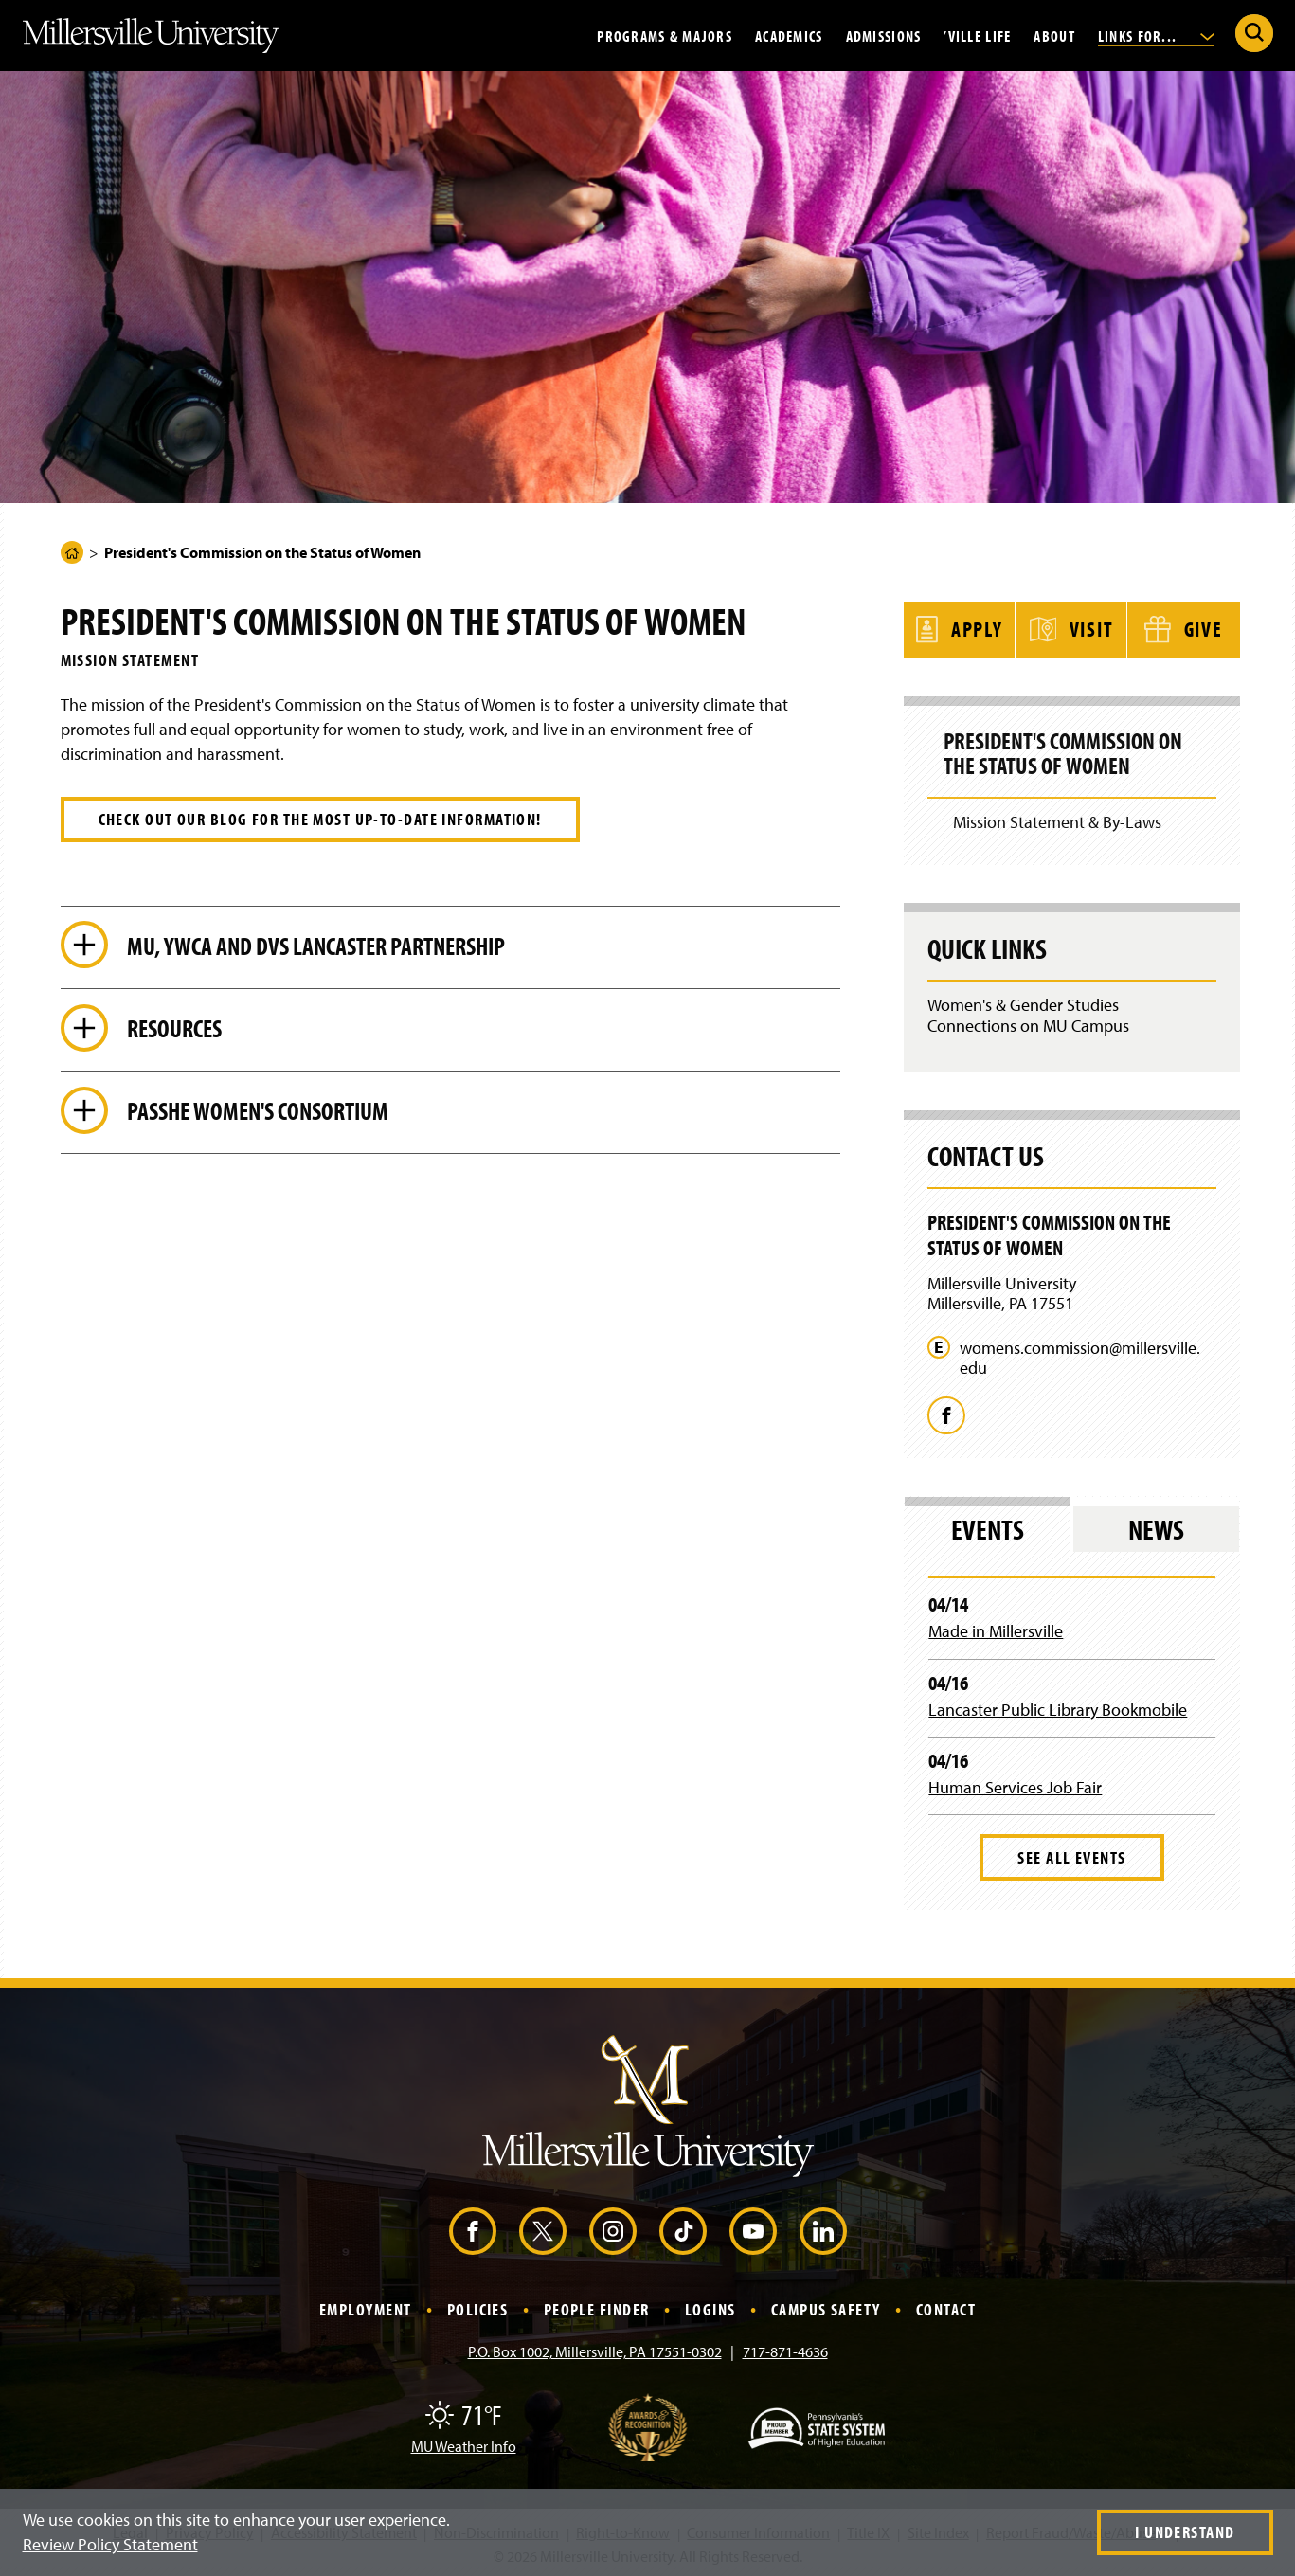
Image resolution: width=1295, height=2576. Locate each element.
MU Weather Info (463, 2444)
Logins (710, 2307)
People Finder (597, 2307)
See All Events (1071, 1854)
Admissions (884, 35)
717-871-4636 (785, 2349)
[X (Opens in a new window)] (543, 2229)
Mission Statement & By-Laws (1057, 819)
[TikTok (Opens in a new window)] (683, 2229)
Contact (946, 2307)
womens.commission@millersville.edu (1080, 1355)
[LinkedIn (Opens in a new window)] (823, 2229)
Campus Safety (826, 2307)
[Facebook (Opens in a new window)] (472, 2229)
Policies (478, 2307)
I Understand (1184, 2532)
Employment (365, 2307)
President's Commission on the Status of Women (1065, 752)
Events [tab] (987, 1527)
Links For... (1156, 35)
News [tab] (1156, 1527)
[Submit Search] (1254, 33)
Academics (789, 35)
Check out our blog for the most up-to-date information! (320, 819)
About (1054, 35)
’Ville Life (977, 35)
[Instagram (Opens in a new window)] (613, 2229)
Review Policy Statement (110, 2544)
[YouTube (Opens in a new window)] (753, 2229)
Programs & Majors (664, 35)
